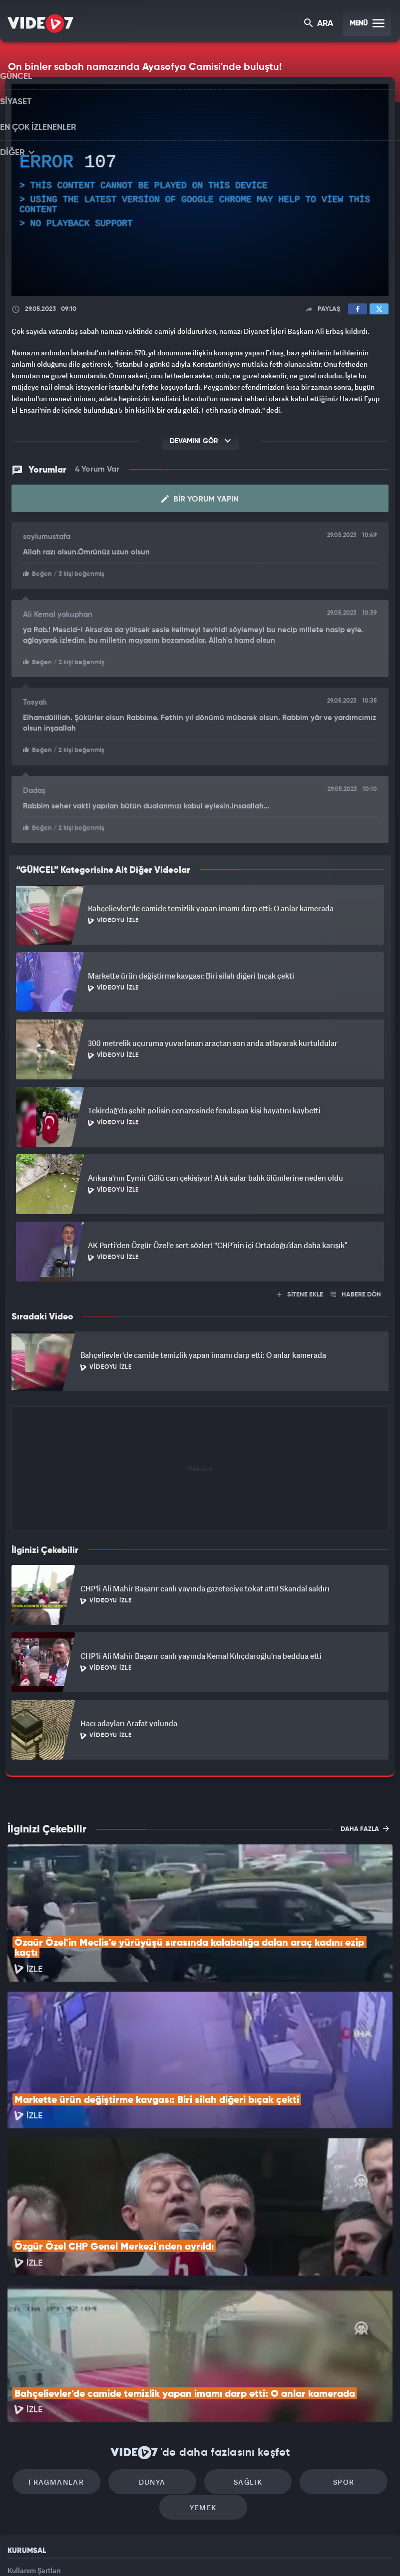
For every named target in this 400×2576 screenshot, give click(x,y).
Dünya (157, 2344)
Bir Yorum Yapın (200, 498)
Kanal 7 (74, 2552)
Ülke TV (195, 2552)
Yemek (203, 2374)
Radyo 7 (117, 2552)
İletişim (19, 2483)
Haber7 (251, 2552)
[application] (200, 190)
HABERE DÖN (356, 1291)
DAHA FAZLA (365, 1824)
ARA (319, 24)
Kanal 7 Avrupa (157, 2552)
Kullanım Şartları (34, 2437)
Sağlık (242, 2344)
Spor (328, 2344)
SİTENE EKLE (300, 1291)
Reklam (19, 2460)
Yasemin (314, 2552)
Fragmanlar (72, 2344)
